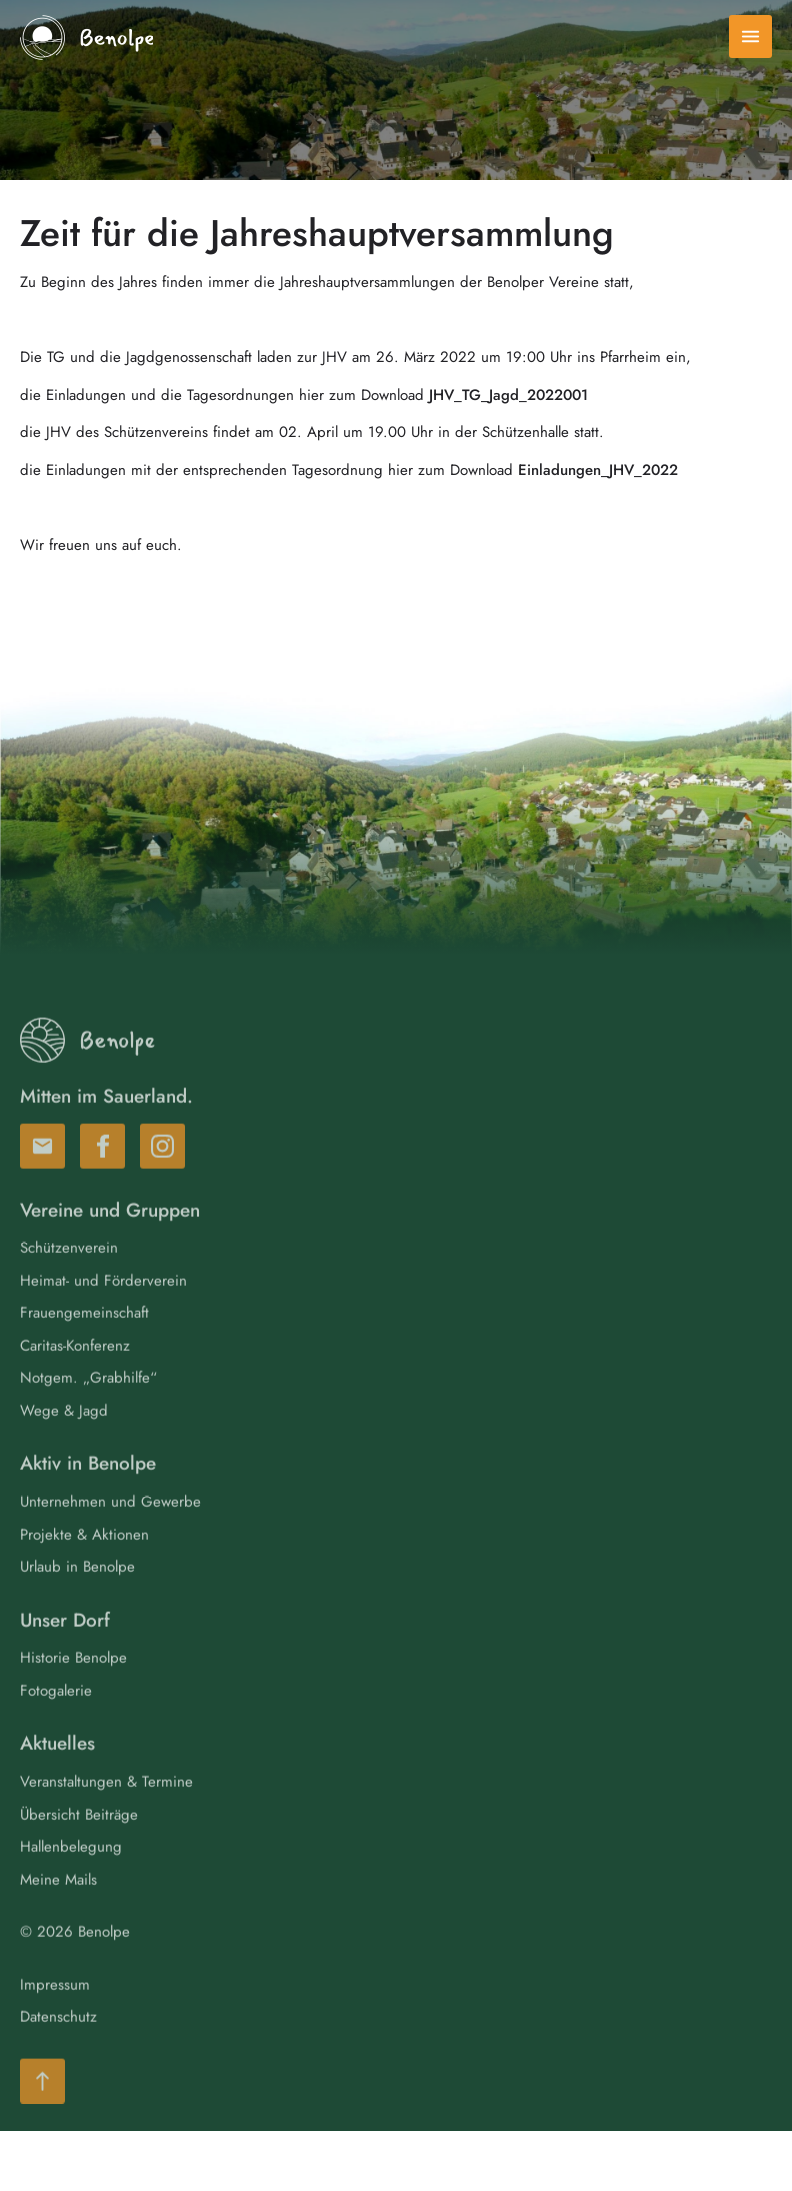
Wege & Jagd (64, 1438)
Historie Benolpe (73, 1685)
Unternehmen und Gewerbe (110, 1529)
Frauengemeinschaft (84, 1340)
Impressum (55, 2012)
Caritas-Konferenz (75, 1373)
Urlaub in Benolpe (77, 1594)
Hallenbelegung (71, 1874)
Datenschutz (58, 2044)
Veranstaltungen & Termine (106, 1809)
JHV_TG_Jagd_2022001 (508, 395)
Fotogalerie (56, 1718)
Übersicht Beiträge (79, 1842)
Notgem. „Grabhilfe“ (88, 1405)
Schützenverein (69, 1275)
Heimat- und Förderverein (103, 1308)
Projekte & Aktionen (84, 1562)
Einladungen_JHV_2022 (598, 470)
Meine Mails (58, 1907)
